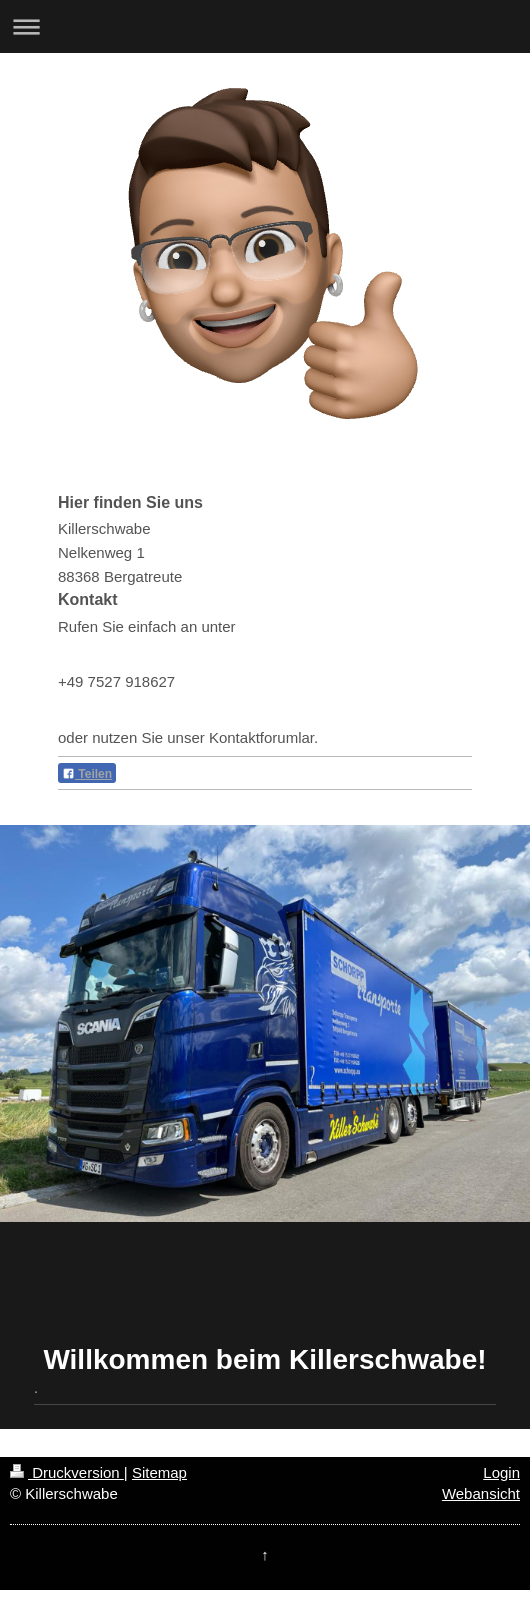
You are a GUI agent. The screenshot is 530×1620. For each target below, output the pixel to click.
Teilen (87, 774)
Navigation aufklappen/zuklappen (265, 26)
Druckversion (67, 1472)
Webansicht (481, 1493)
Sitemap (159, 1472)
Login (501, 1472)
